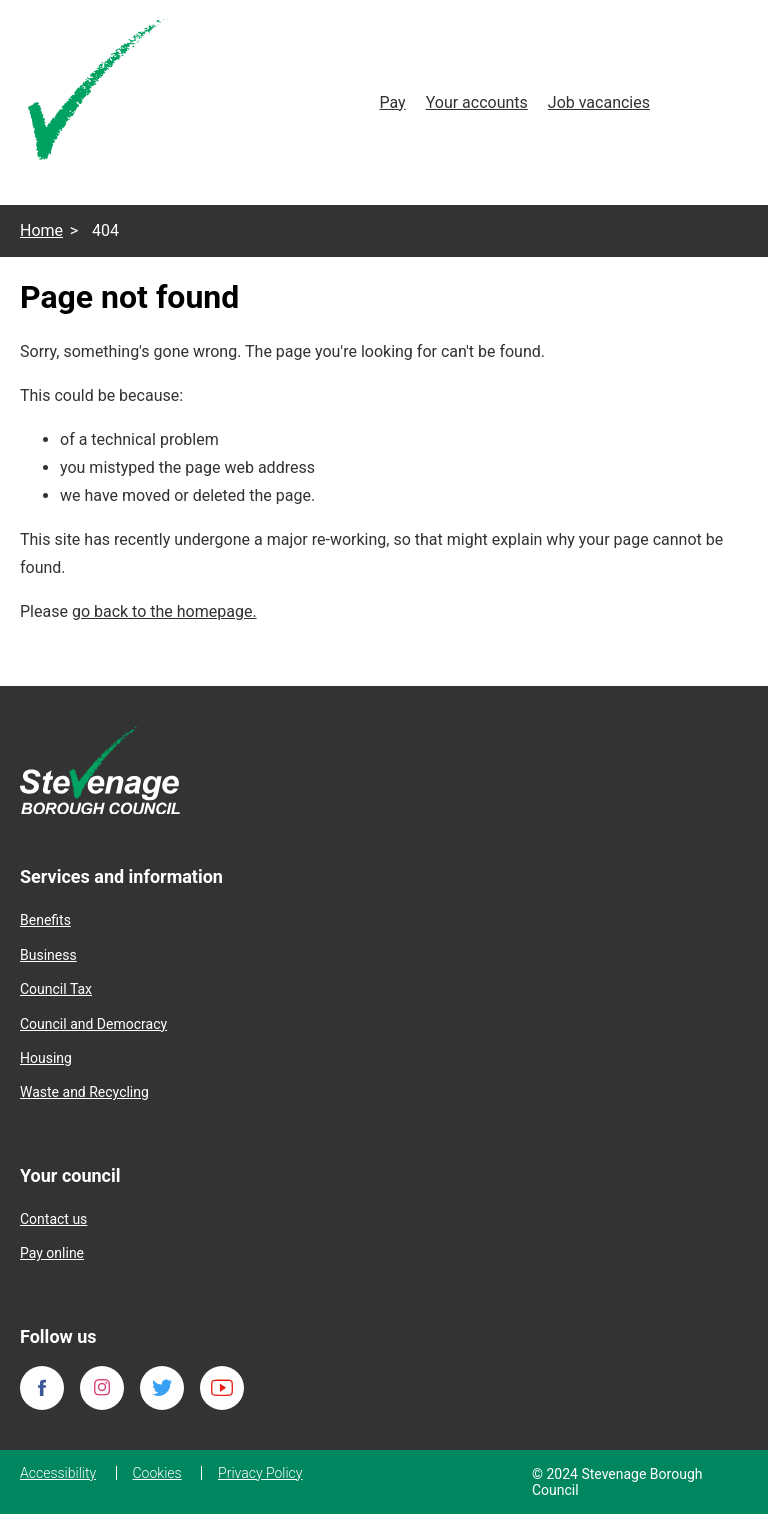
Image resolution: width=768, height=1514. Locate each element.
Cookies (157, 1473)
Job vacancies (599, 102)
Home (41, 230)
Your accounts (477, 102)
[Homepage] (98, 93)
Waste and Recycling (84, 1092)
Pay (392, 102)
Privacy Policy (260, 1473)
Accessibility (58, 1473)
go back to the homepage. (164, 611)
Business (48, 955)
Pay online (52, 1253)
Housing (46, 1058)
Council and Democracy (93, 1024)
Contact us (53, 1219)
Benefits (45, 920)
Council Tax (56, 989)
